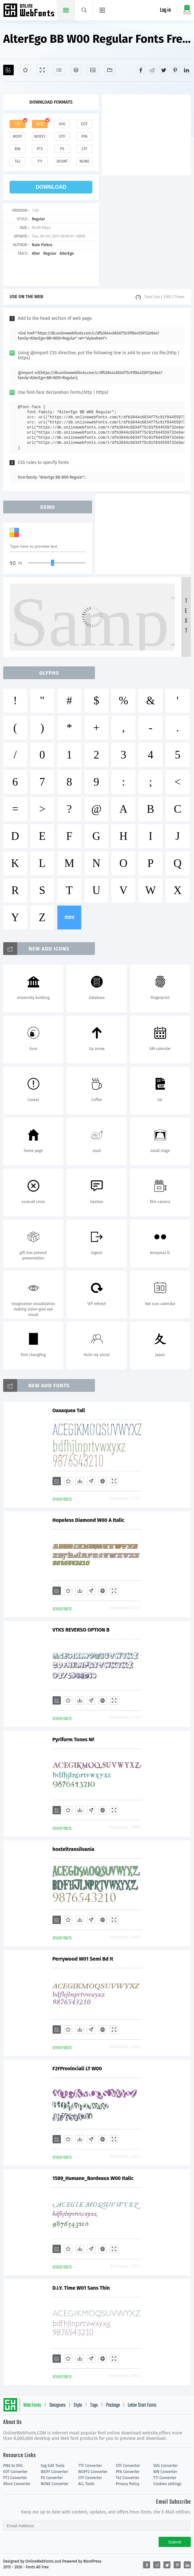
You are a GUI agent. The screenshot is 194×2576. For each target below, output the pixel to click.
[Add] (8, 70)
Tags (94, 2405)
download (51, 187)
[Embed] (102, 1481)
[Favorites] (25, 70)
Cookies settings (167, 2484)
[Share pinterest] (175, 70)
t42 (17, 161)
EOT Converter (15, 2472)
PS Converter (52, 2478)
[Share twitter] (164, 70)
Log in (165, 10)
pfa (84, 136)
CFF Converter (90, 2478)
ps (62, 149)
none (84, 161)
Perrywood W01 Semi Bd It (83, 1959)
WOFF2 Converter (93, 2472)
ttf (17, 124)
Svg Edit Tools (53, 2465)
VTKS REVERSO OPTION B (81, 1630)
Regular (38, 219)
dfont (62, 161)
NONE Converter (54, 2484)
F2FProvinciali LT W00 (77, 2069)
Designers (57, 2405)
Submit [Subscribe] (174, 2542)
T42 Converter (127, 2478)
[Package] (76, 70)
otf (62, 136)
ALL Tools (86, 2484)
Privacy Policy (127, 2484)
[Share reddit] (152, 70)
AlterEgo (67, 253)
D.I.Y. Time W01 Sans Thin (81, 2288)
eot (84, 124)
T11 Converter (164, 2478)
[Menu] (102, 10)
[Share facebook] (141, 70)
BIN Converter (165, 2472)
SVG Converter (165, 2465)
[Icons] (93, 70)
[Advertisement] (148, 134)
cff (85, 149)
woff (17, 136)
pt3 (40, 149)
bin (17, 149)
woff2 (40, 136)
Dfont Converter (17, 2484)
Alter (36, 253)
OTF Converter (128, 2465)
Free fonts (29, 11)
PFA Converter (128, 2472)
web (40, 124)
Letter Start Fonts (142, 2405)
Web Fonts (32, 2405)
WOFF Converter (54, 2472)
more (69, 917)
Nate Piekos (42, 245)
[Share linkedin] (187, 70)
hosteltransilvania (74, 1849)
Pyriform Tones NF (74, 1739)
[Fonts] (109, 70)
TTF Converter (90, 2465)
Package (113, 2405)
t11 (39, 161)
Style (78, 2405)
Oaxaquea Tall (69, 1410)
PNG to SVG (13, 2465)
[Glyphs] (59, 70)
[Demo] (42, 70)
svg (62, 124)
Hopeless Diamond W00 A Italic (89, 1520)
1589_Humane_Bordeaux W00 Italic (93, 2178)
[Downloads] (79, 1481)
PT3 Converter (15, 2478)
